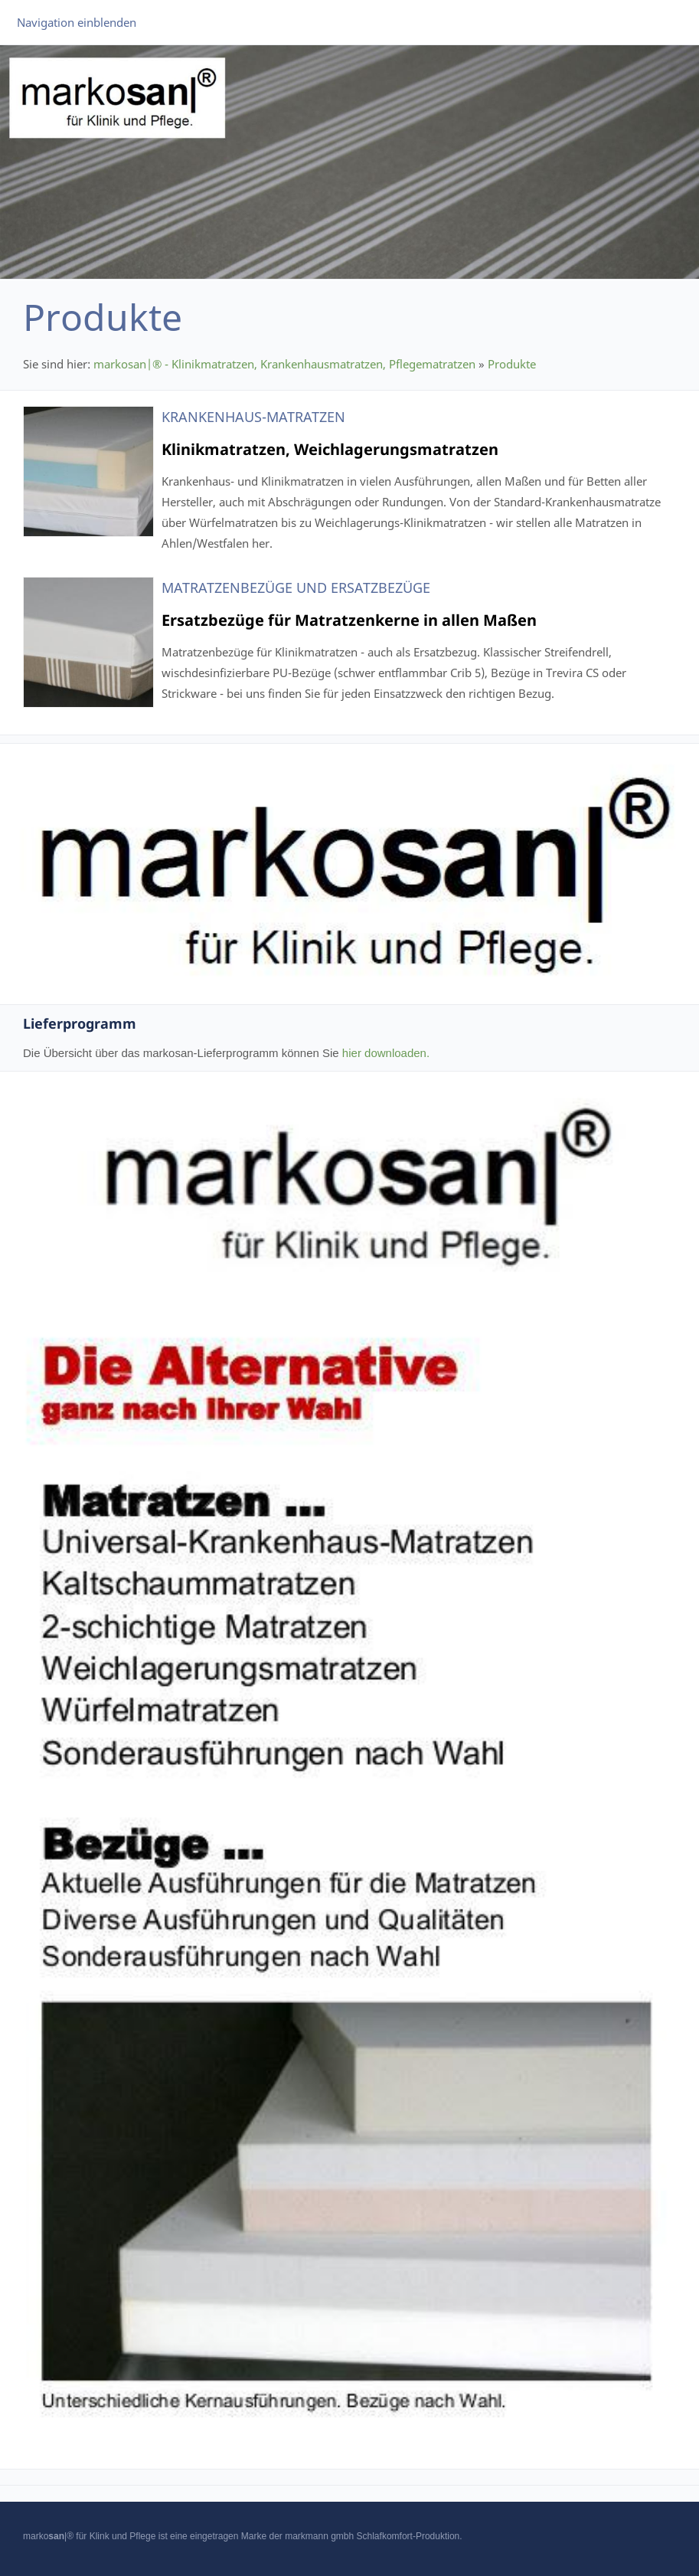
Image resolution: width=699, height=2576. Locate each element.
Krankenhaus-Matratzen (253, 417)
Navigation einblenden (76, 22)
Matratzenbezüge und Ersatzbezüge (296, 587)
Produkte (512, 364)
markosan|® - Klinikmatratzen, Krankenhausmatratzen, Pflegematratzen (284, 364)
